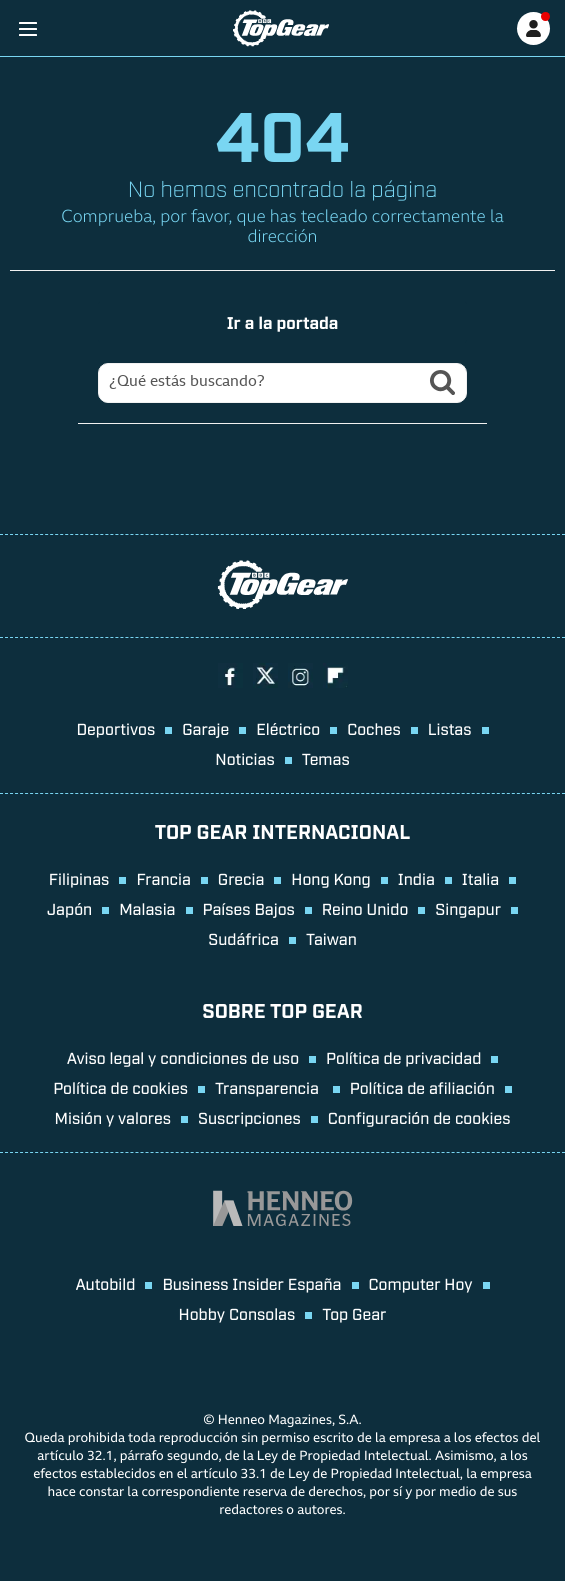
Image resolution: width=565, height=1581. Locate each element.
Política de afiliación (422, 1087)
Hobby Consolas (237, 1313)
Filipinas (79, 878)
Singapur (468, 908)
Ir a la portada (283, 321)
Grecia (241, 878)
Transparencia (269, 1087)
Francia (163, 878)
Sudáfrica (243, 938)
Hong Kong (330, 878)
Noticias (244, 758)
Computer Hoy (421, 1283)
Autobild (105, 1283)
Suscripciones (249, 1117)
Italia (480, 878)
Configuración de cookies (419, 1117)
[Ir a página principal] (281, 28)
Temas (326, 758)
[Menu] (27, 28)
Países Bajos (249, 908)
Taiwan (331, 938)
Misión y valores (112, 1117)
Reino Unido (365, 908)
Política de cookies (120, 1087)
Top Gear (354, 1313)
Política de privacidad (403, 1057)
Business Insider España (251, 1283)
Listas (450, 728)
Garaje (205, 728)
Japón (69, 908)
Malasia (147, 908)
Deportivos (115, 728)
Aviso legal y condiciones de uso (183, 1057)
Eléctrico (288, 728)
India (416, 878)
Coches (374, 728)
